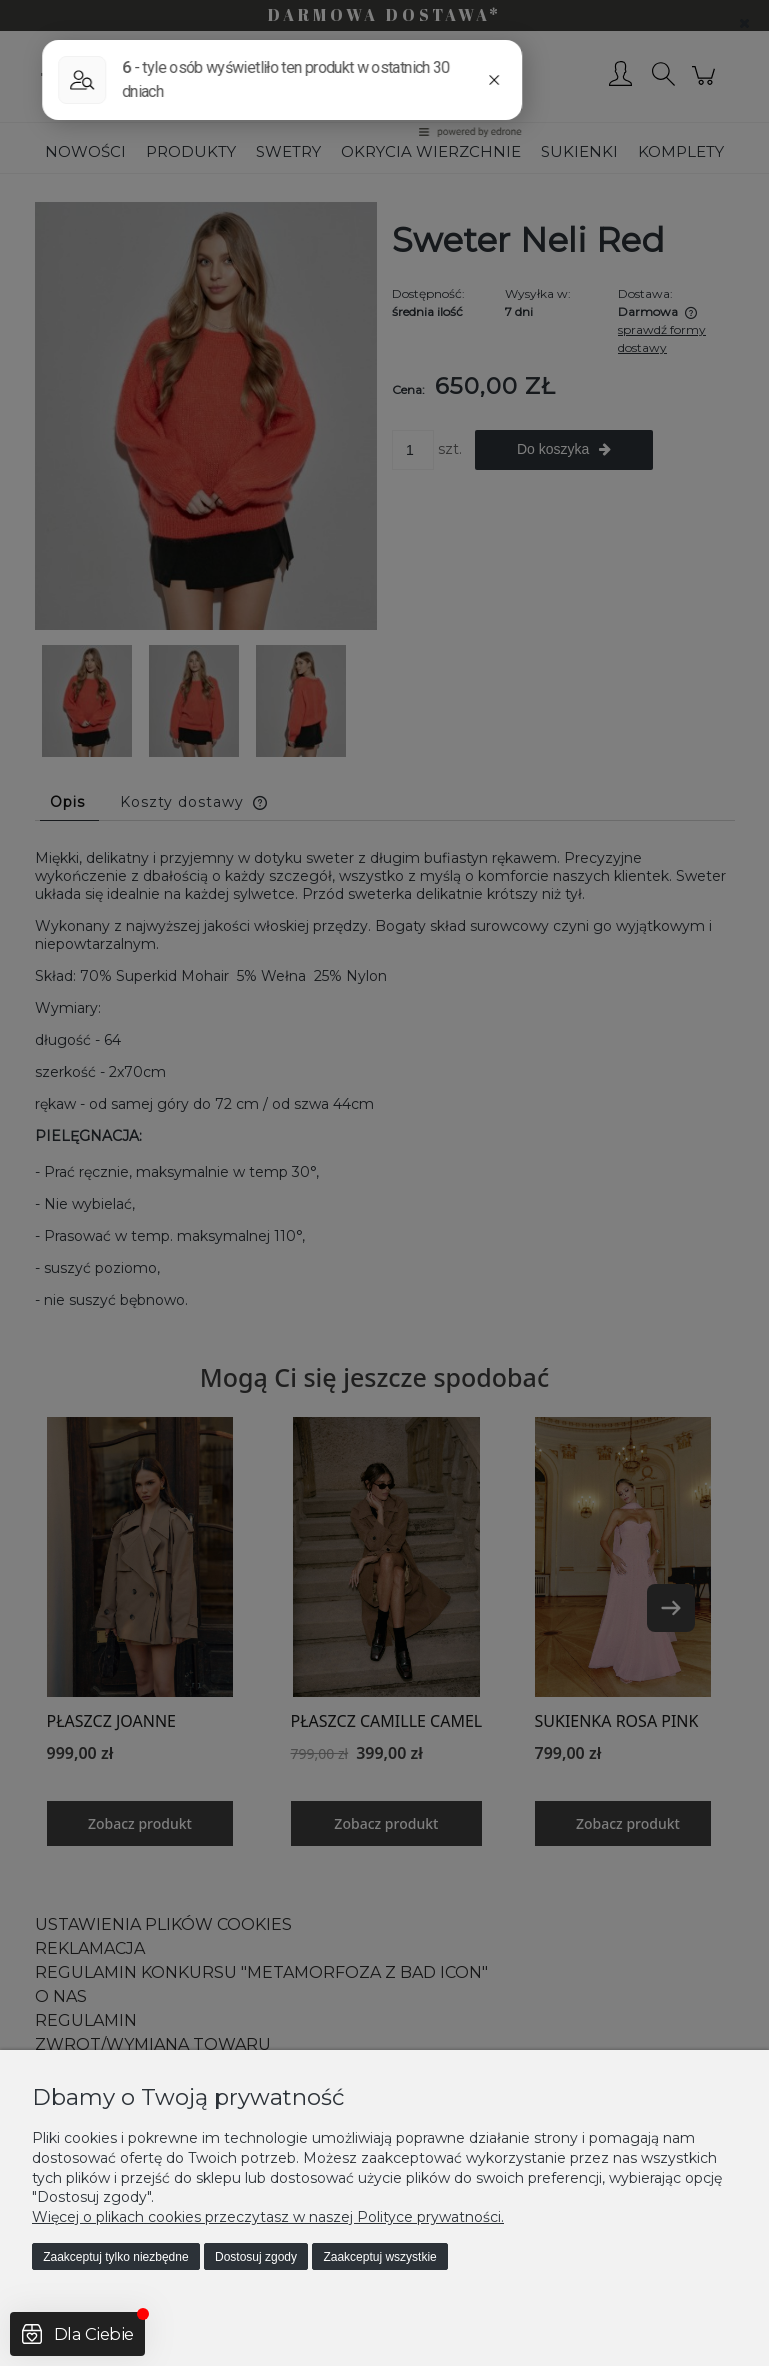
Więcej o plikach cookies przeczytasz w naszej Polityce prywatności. (268, 2217)
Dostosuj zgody (256, 2257)
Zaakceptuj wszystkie (379, 2257)
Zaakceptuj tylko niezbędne (115, 2257)
